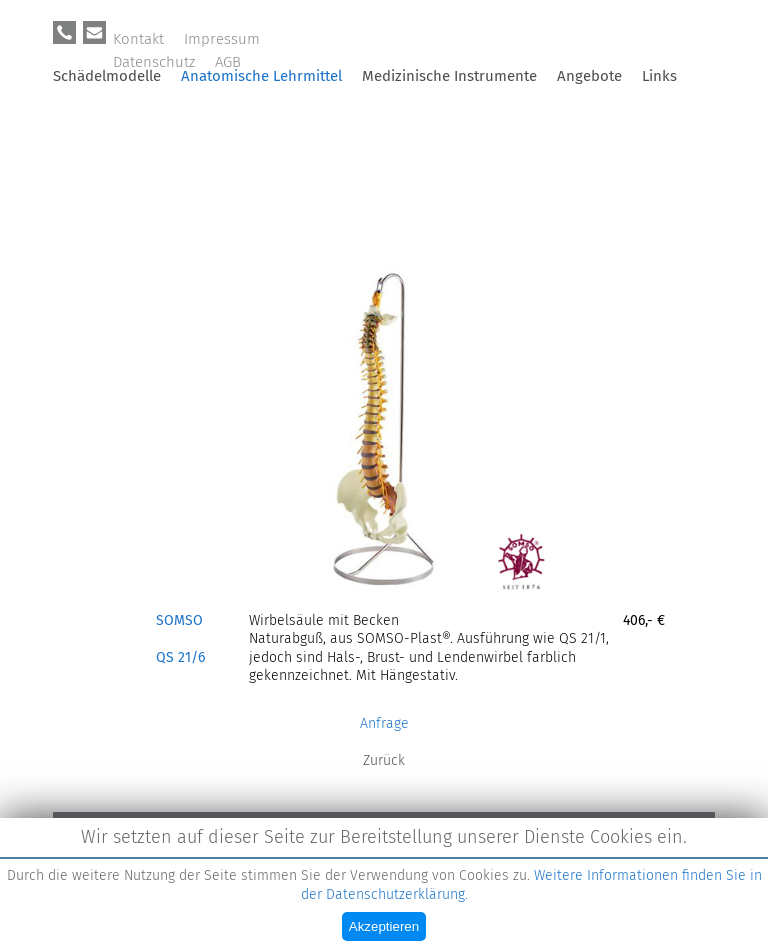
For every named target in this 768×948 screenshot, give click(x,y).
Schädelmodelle (107, 76)
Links (659, 76)
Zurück (384, 760)
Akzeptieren (384, 926)
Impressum (222, 39)
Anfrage (384, 723)
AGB (228, 62)
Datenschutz (154, 62)
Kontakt (138, 39)
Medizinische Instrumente (449, 76)
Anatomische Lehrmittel (261, 76)
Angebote (589, 76)
